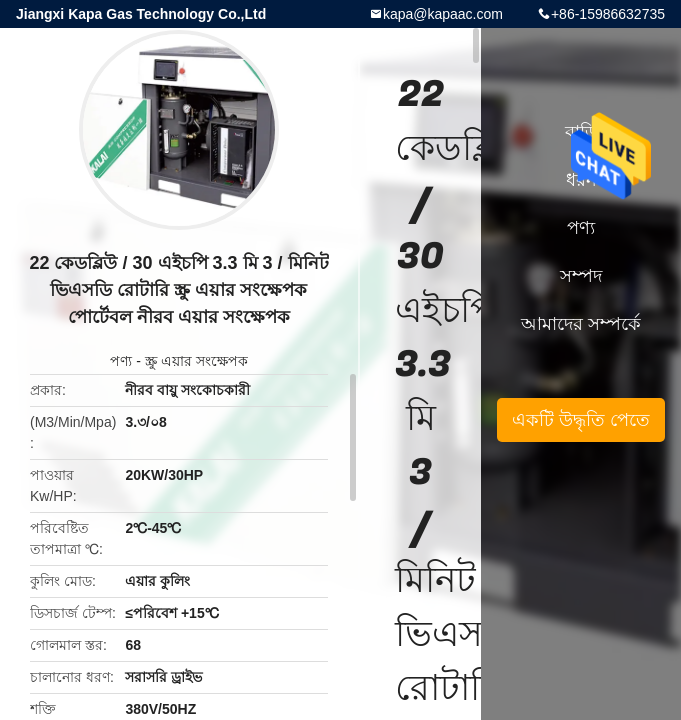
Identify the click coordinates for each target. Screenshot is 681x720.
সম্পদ (581, 276)
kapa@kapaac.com (443, 14)
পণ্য (121, 361)
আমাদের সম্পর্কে (581, 324)
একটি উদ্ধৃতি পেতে (581, 420)
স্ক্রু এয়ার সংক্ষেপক (196, 361)
